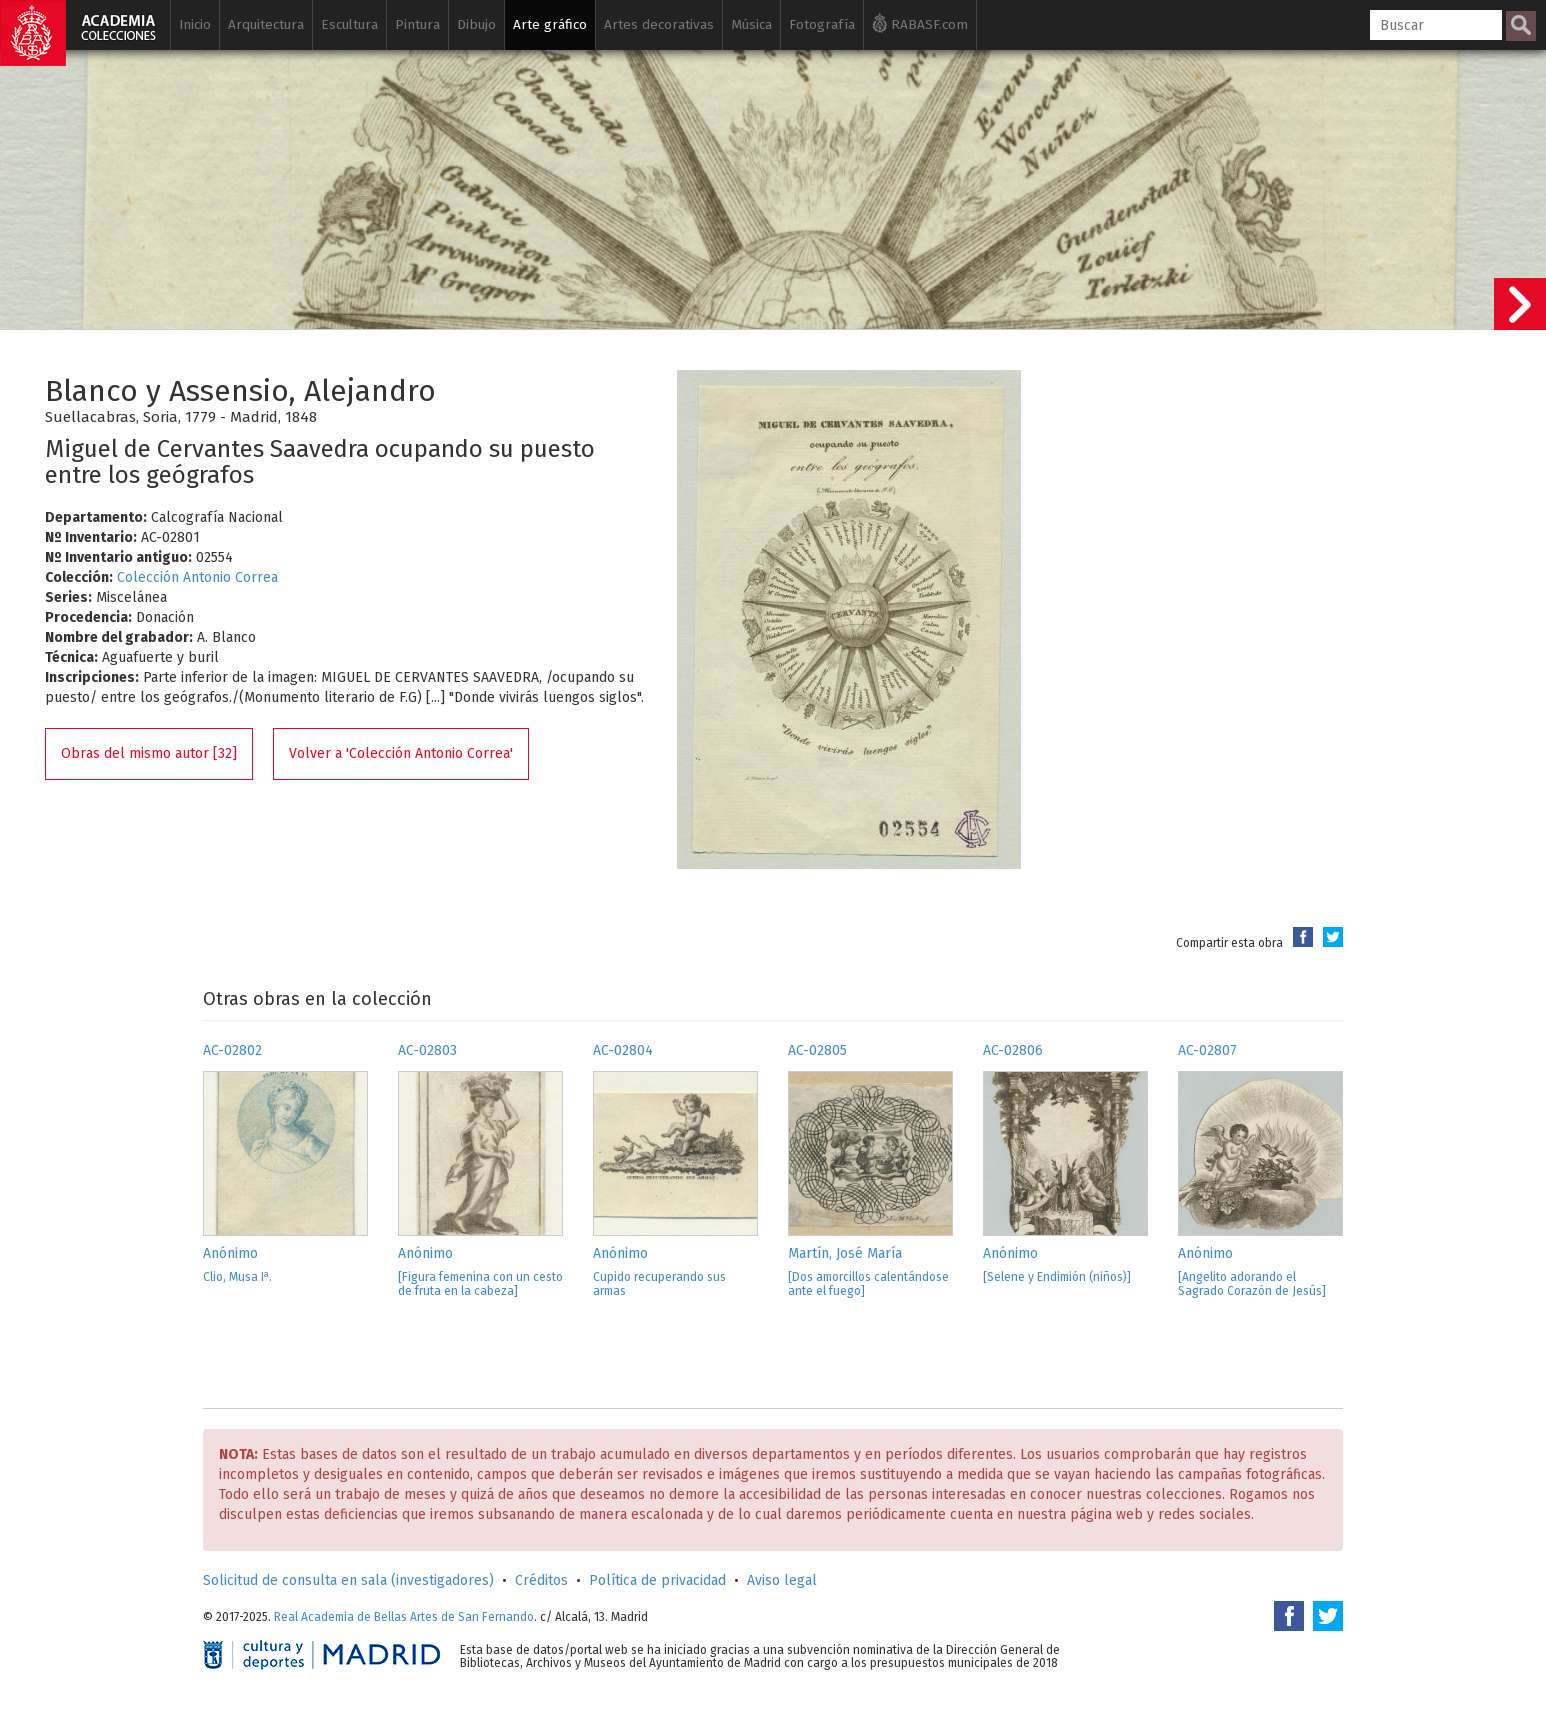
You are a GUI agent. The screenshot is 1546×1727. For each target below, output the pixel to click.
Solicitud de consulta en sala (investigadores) (348, 1580)
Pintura (417, 24)
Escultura (349, 24)
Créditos (541, 1580)
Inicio (195, 24)
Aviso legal (782, 1580)
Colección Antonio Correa (197, 577)
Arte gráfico (550, 24)
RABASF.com (920, 23)
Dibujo (476, 24)
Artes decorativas (659, 24)
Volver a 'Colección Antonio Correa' (401, 753)
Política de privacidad (657, 1580)
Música (751, 24)
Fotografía (822, 24)
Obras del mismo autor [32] (149, 753)
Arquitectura (266, 24)
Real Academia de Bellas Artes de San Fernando (404, 1617)
